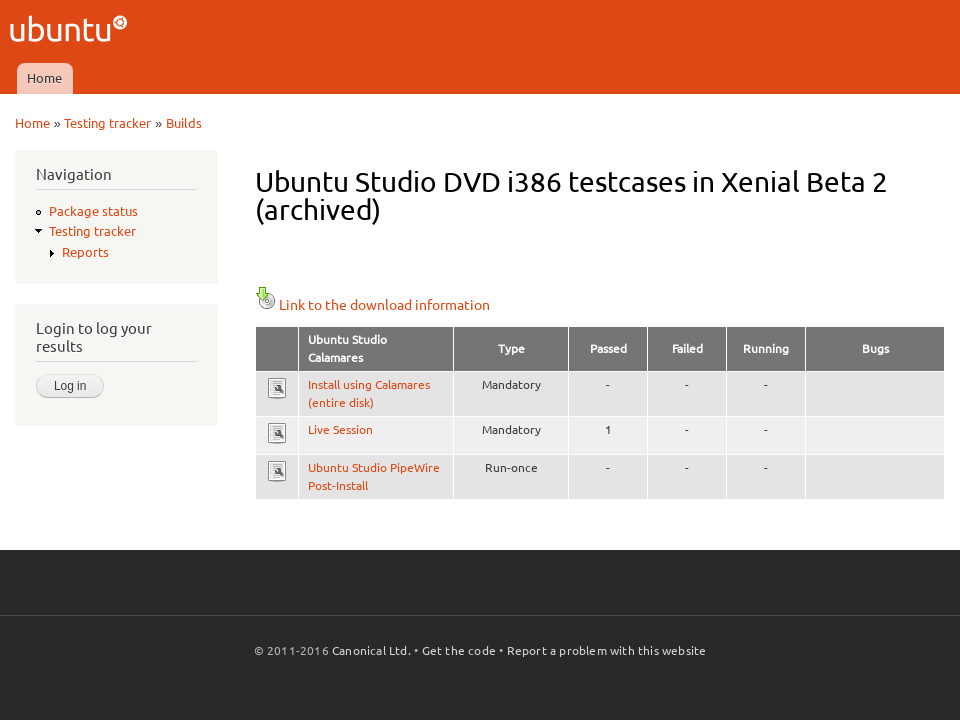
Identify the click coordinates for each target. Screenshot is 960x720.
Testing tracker (107, 123)
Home (44, 78)
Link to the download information (372, 305)
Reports (85, 252)
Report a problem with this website (607, 650)
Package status (93, 211)
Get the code (459, 650)
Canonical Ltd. (371, 650)
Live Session (340, 429)
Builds (184, 123)
